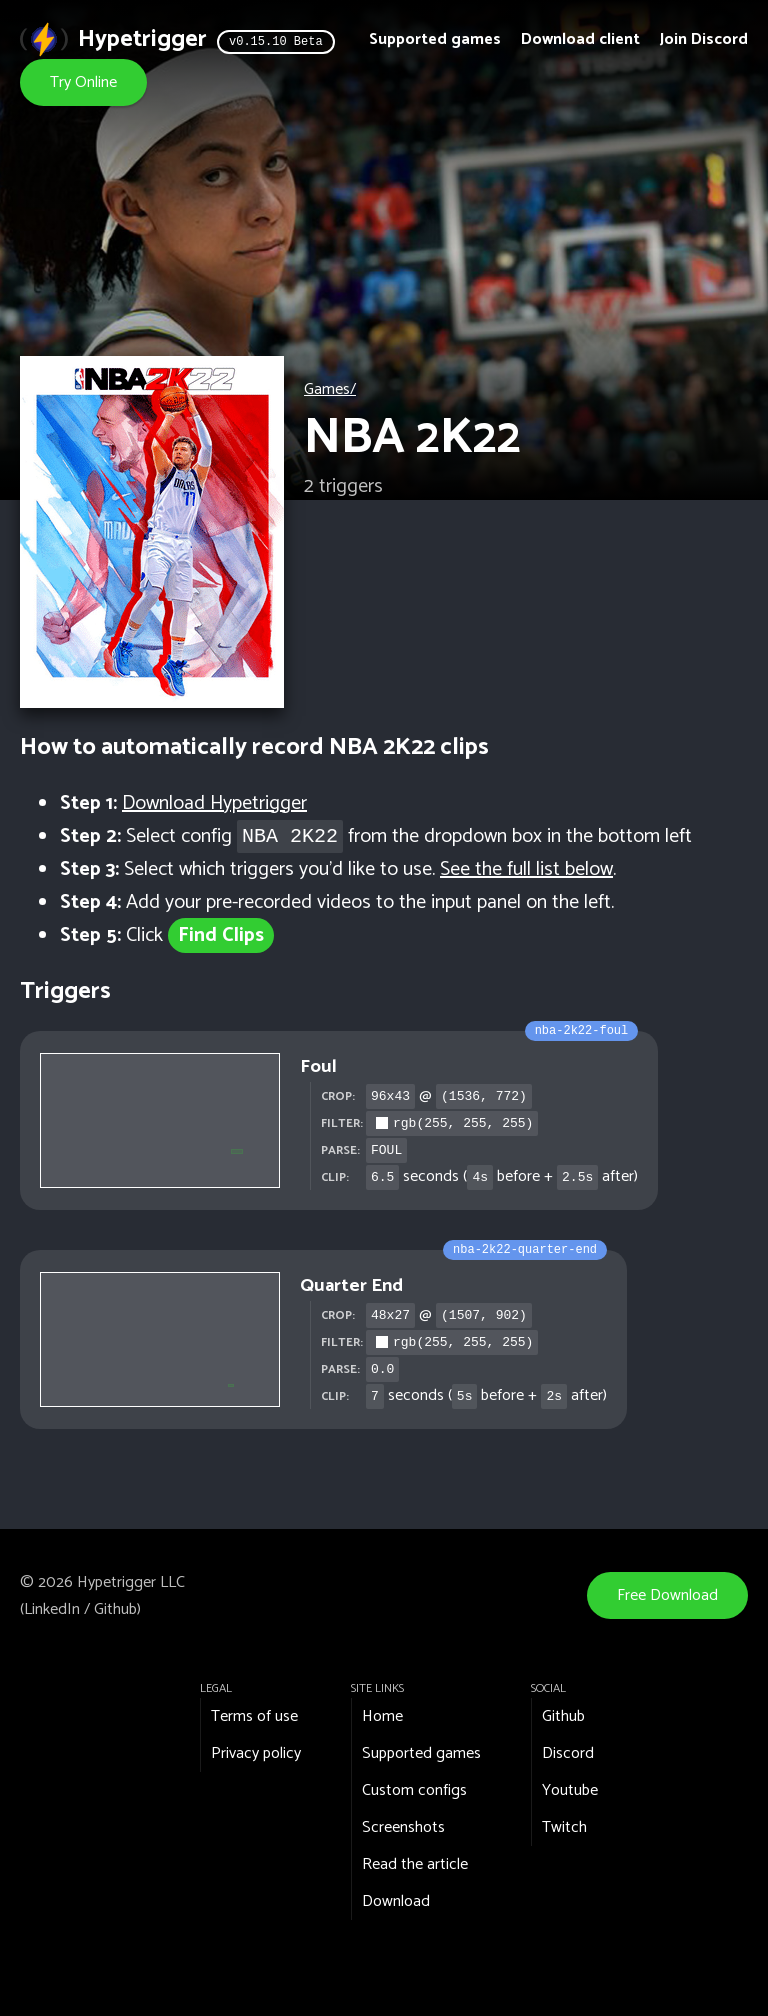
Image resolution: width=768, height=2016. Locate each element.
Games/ (330, 389)
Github (115, 1609)
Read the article (415, 1864)
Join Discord (704, 39)
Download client (580, 39)
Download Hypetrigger (214, 803)
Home (382, 1716)
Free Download (667, 1595)
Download (396, 1901)
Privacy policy (256, 1753)
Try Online (83, 82)
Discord (568, 1753)
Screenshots (403, 1827)
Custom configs (414, 1790)
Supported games (435, 39)
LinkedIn (52, 1609)
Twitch (564, 1827)
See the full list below (526, 869)
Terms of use (254, 1716)
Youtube (570, 1790)
